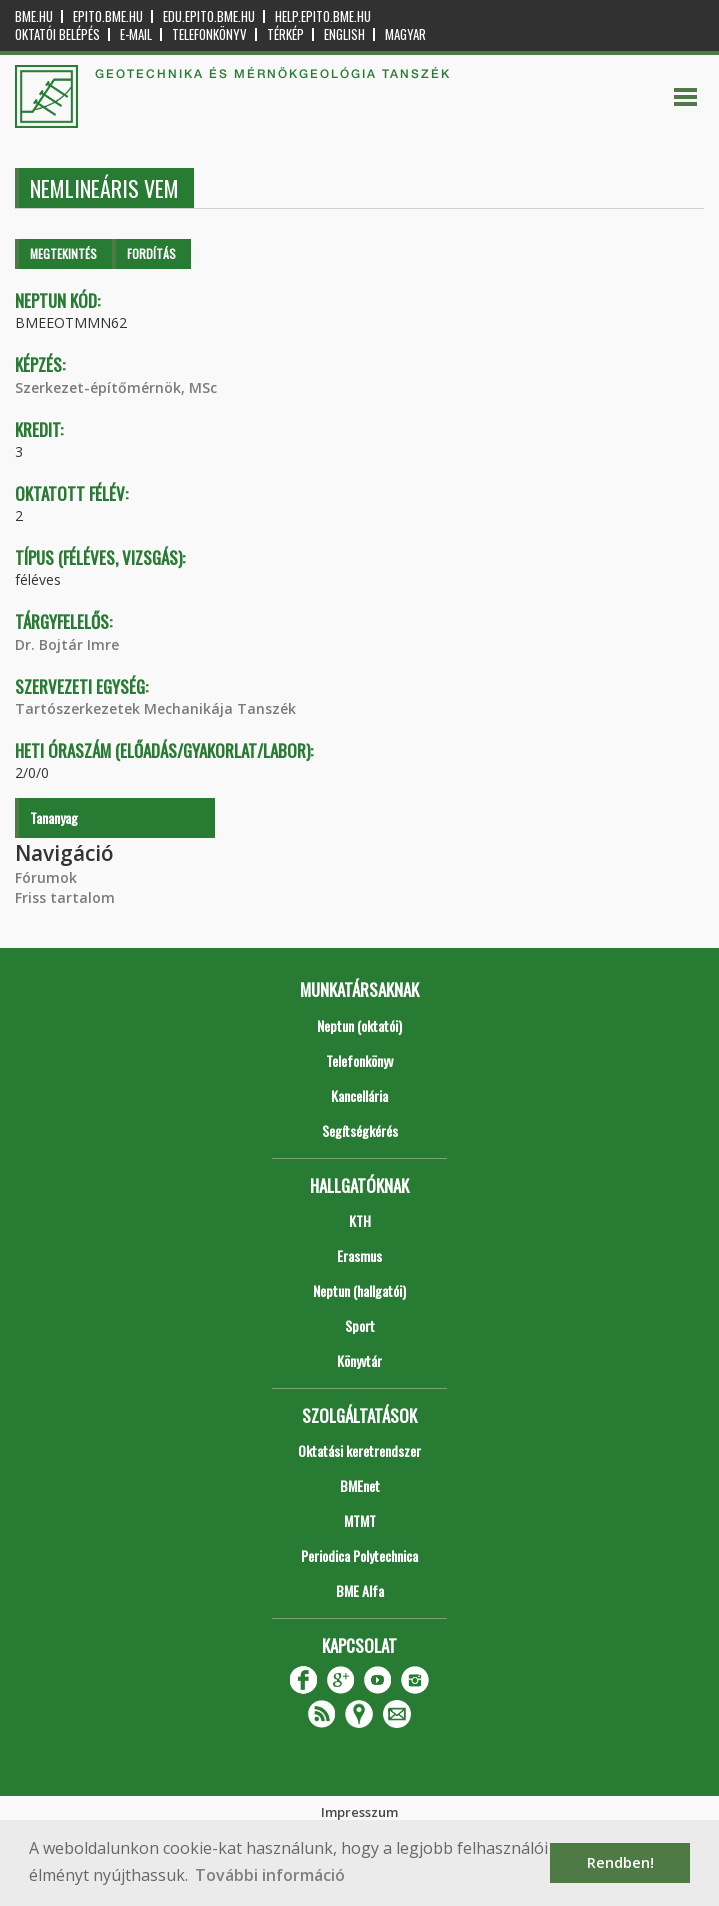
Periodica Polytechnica (359, 1555)
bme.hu (34, 16)
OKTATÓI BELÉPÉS (57, 34)
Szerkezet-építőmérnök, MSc (116, 387)
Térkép (285, 34)
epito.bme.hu (108, 16)
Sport (360, 1325)
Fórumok (46, 877)
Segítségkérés (360, 1130)
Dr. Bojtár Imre (67, 644)
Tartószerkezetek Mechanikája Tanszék (155, 708)
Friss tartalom (65, 897)
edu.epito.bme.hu (209, 16)
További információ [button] (270, 1875)
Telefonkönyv (209, 34)
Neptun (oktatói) (359, 1025)
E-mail (136, 34)
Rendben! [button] (620, 1862)
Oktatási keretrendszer (359, 1450)
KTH (360, 1220)
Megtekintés (63, 253)
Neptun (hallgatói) (359, 1290)
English (344, 34)
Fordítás (151, 253)
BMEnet (360, 1485)
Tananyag (54, 817)
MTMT (360, 1520)
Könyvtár (359, 1360)
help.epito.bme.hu (323, 16)
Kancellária (359, 1095)
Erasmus (359, 1255)
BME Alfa (360, 1590)
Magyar (405, 34)
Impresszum (359, 1812)
